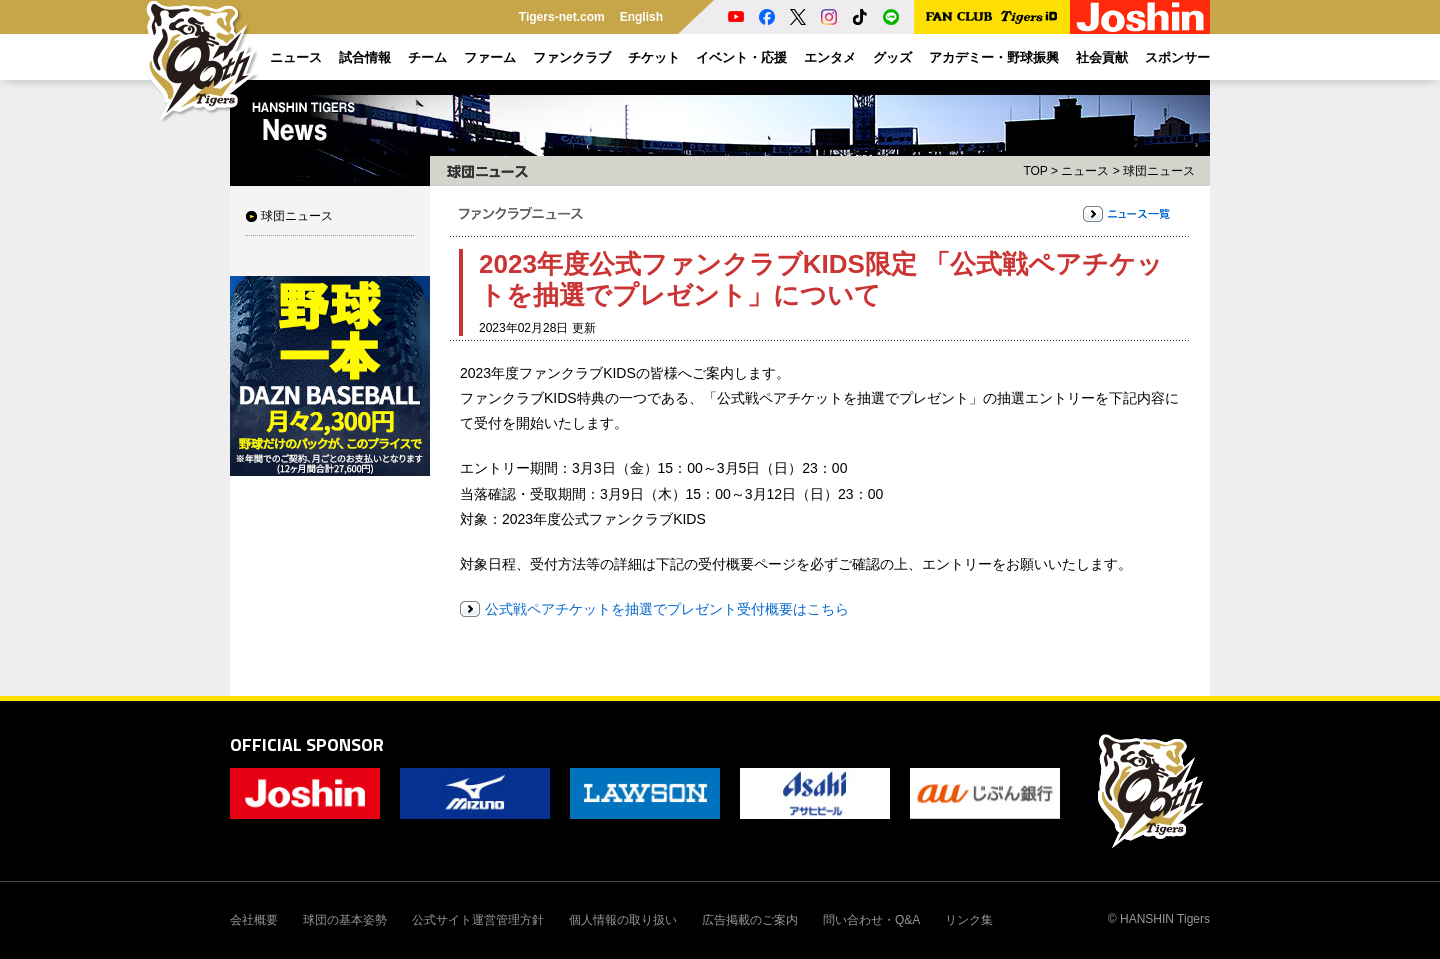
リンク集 (969, 920)
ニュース (1085, 171)
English (641, 17)
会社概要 (254, 920)
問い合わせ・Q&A (871, 920)
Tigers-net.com (562, 17)
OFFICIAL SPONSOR (307, 744)
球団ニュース (297, 216)
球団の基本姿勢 (345, 920)
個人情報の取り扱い (623, 920)
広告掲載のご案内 (750, 920)
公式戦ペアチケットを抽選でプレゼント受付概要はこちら (667, 609)
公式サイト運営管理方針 (478, 920)
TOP (1035, 171)
